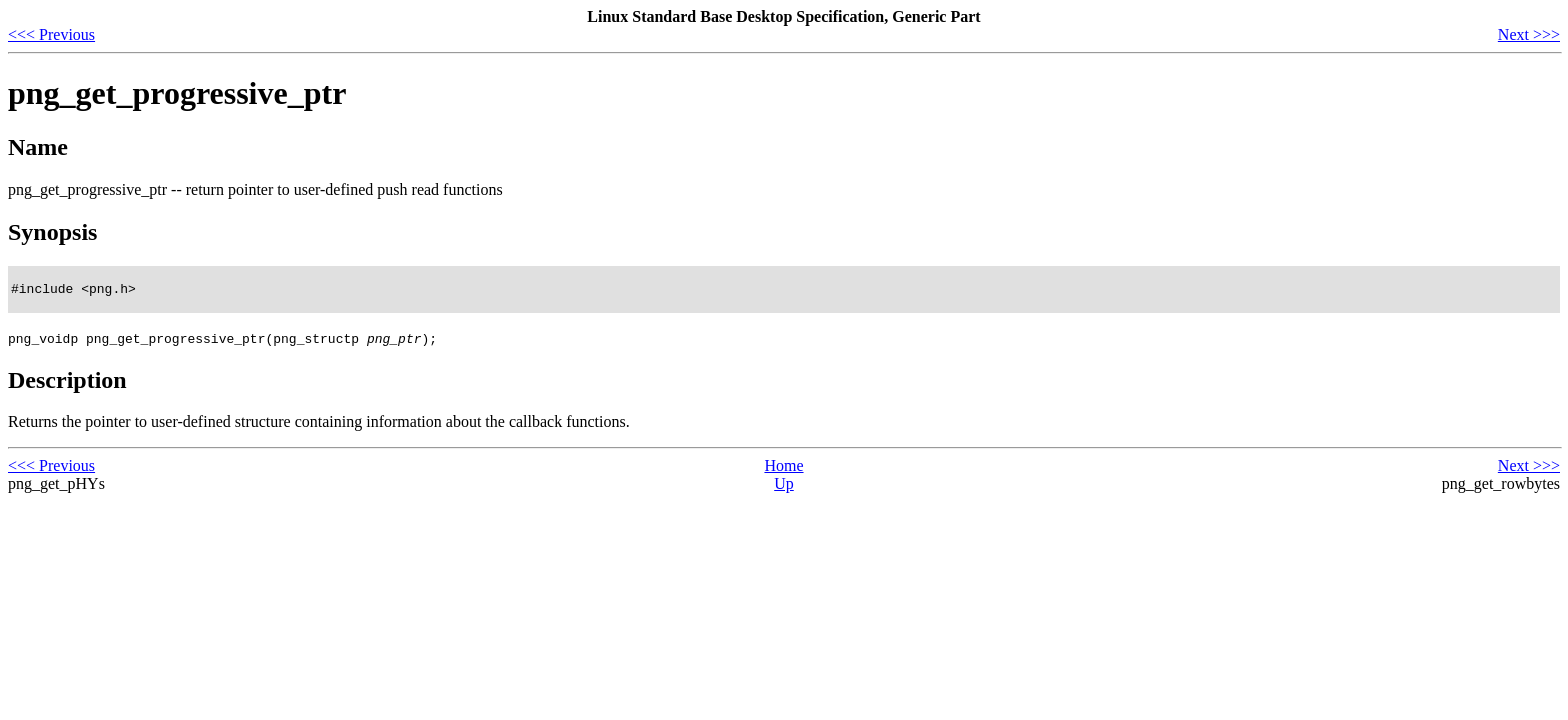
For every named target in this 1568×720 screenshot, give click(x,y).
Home (783, 468)
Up (784, 486)
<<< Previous (51, 34)
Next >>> (1529, 34)
